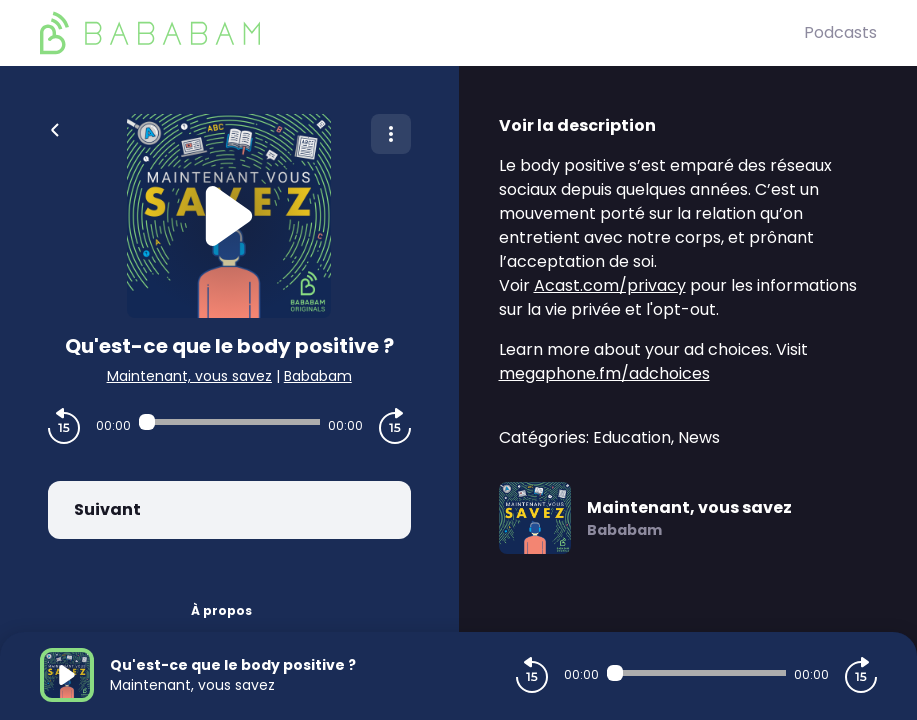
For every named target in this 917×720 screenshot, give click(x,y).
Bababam (318, 376)
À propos (221, 610)
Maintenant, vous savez (189, 376)
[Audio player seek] (229, 422)
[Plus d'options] (391, 134)
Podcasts (840, 32)
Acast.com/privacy (610, 285)
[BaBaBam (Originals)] (422, 33)
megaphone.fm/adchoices (604, 373)
